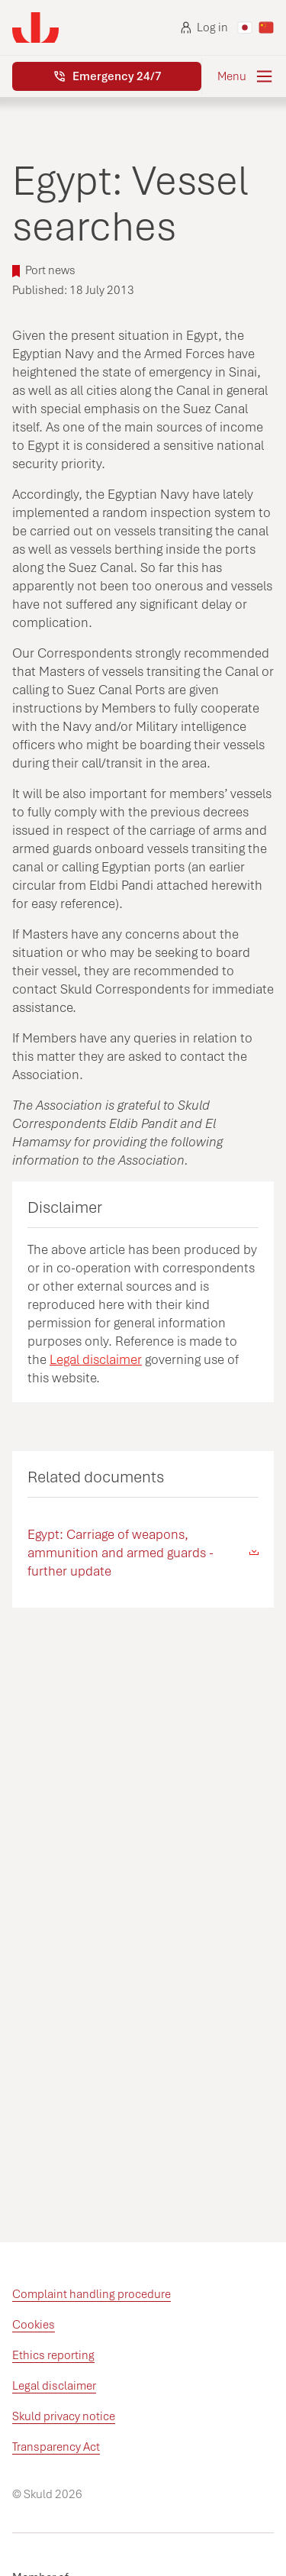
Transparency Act (56, 2447)
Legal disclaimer (96, 1359)
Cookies (33, 2324)
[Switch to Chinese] (266, 27)
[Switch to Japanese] (244, 27)
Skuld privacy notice (63, 2416)
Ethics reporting (53, 2355)
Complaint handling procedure (91, 2294)
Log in (204, 27)
